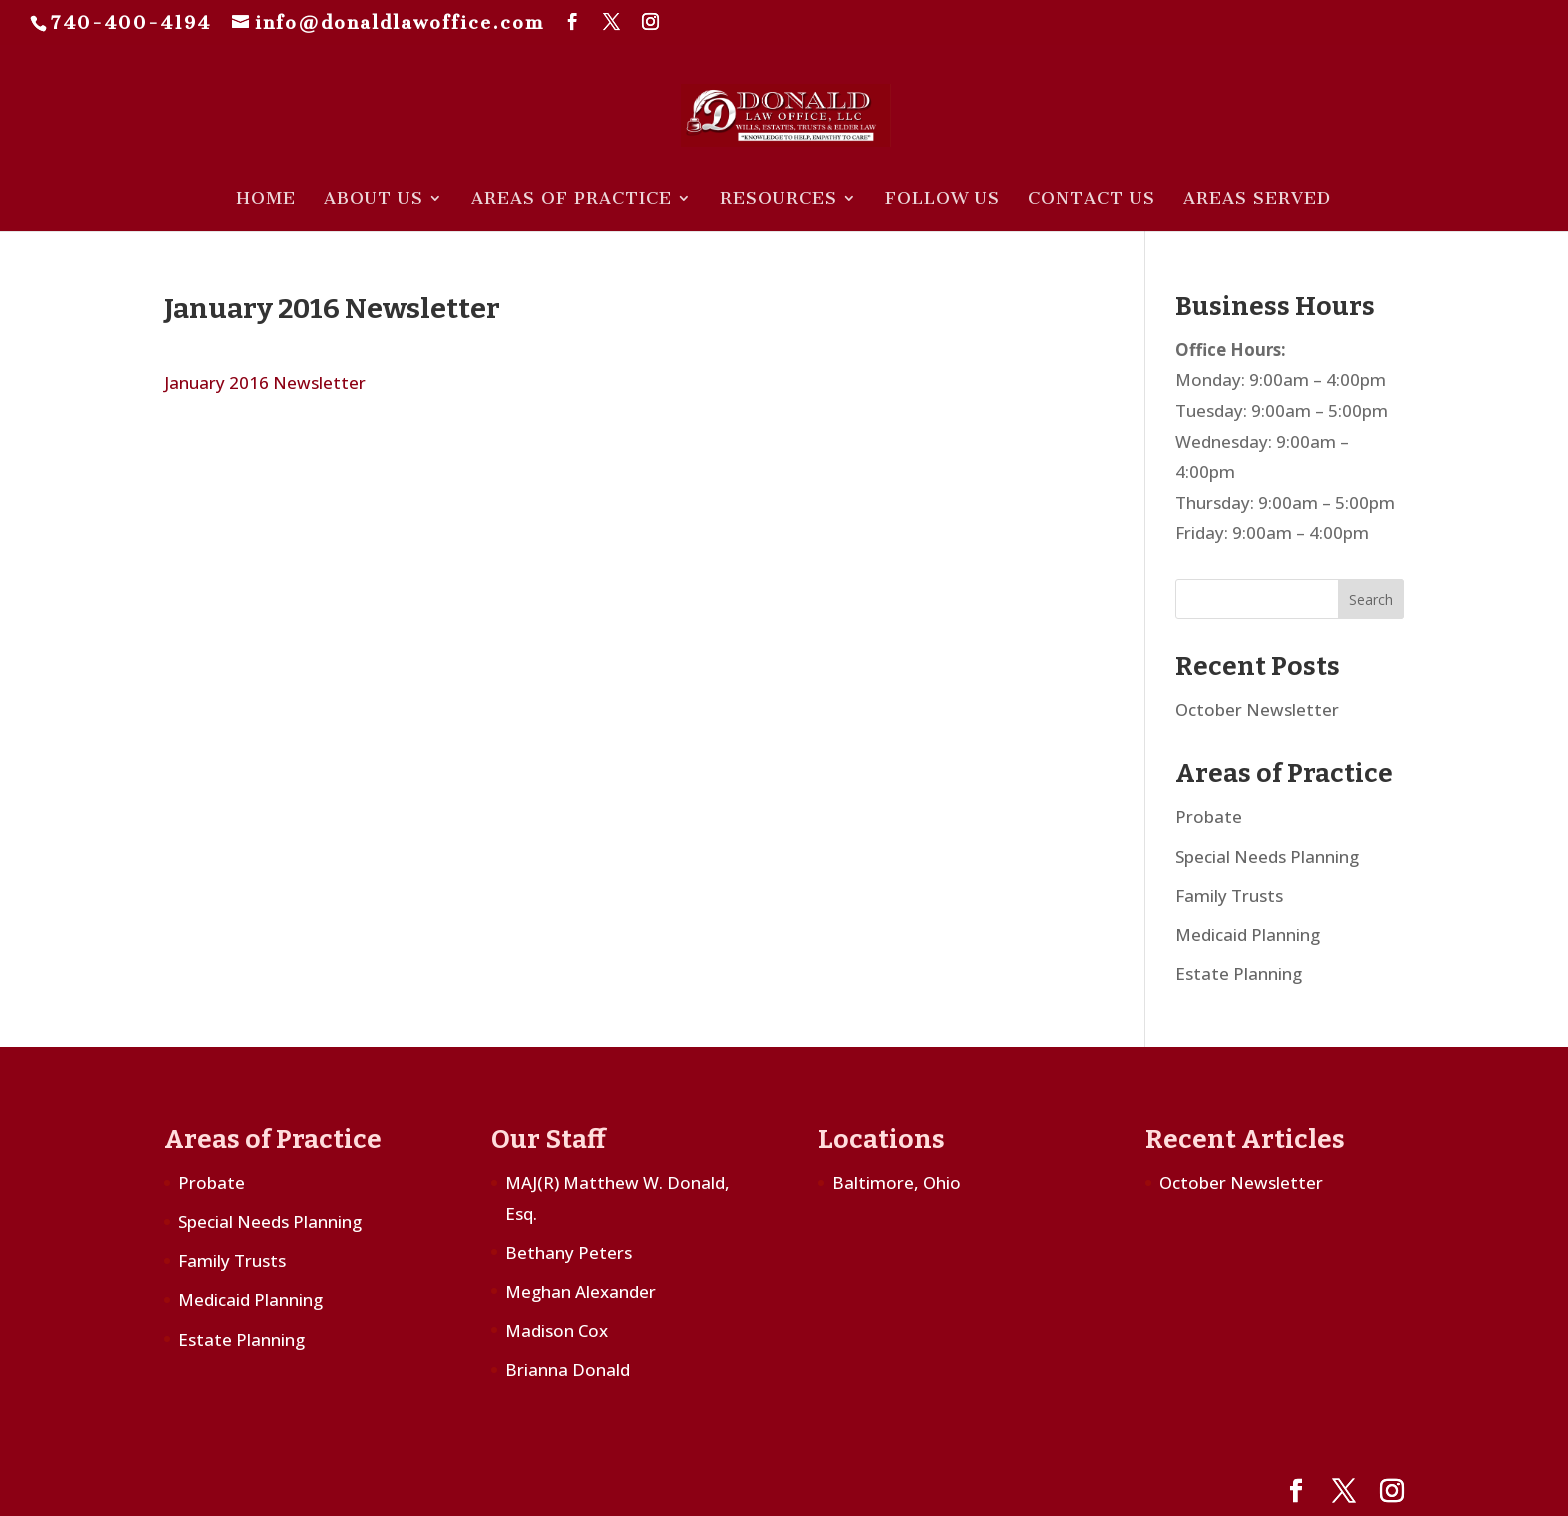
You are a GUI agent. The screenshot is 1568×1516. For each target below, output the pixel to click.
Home (266, 199)
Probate (1208, 816)
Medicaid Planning (1247, 934)
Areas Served (1257, 199)
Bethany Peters (568, 1252)
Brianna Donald (567, 1369)
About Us (373, 199)
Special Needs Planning (1267, 856)
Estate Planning (1238, 973)
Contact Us (1091, 199)
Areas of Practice (571, 199)
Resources (778, 199)
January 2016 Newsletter (265, 382)
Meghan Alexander (580, 1291)
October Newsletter (1257, 709)
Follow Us (942, 199)
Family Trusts (1229, 895)
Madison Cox (556, 1330)
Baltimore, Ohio (896, 1182)
